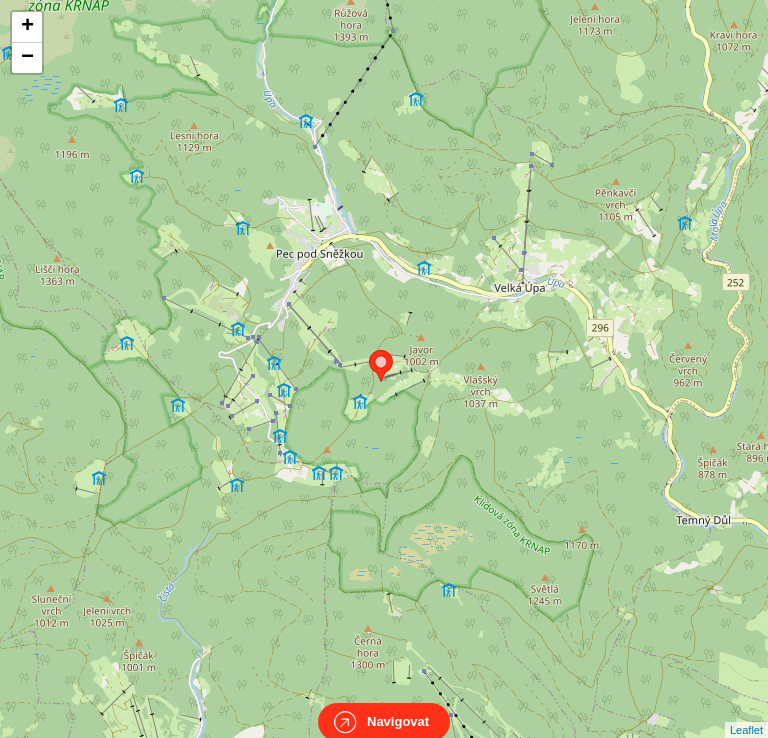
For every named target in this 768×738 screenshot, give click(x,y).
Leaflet (746, 712)
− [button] (27, 58)
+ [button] (27, 27)
